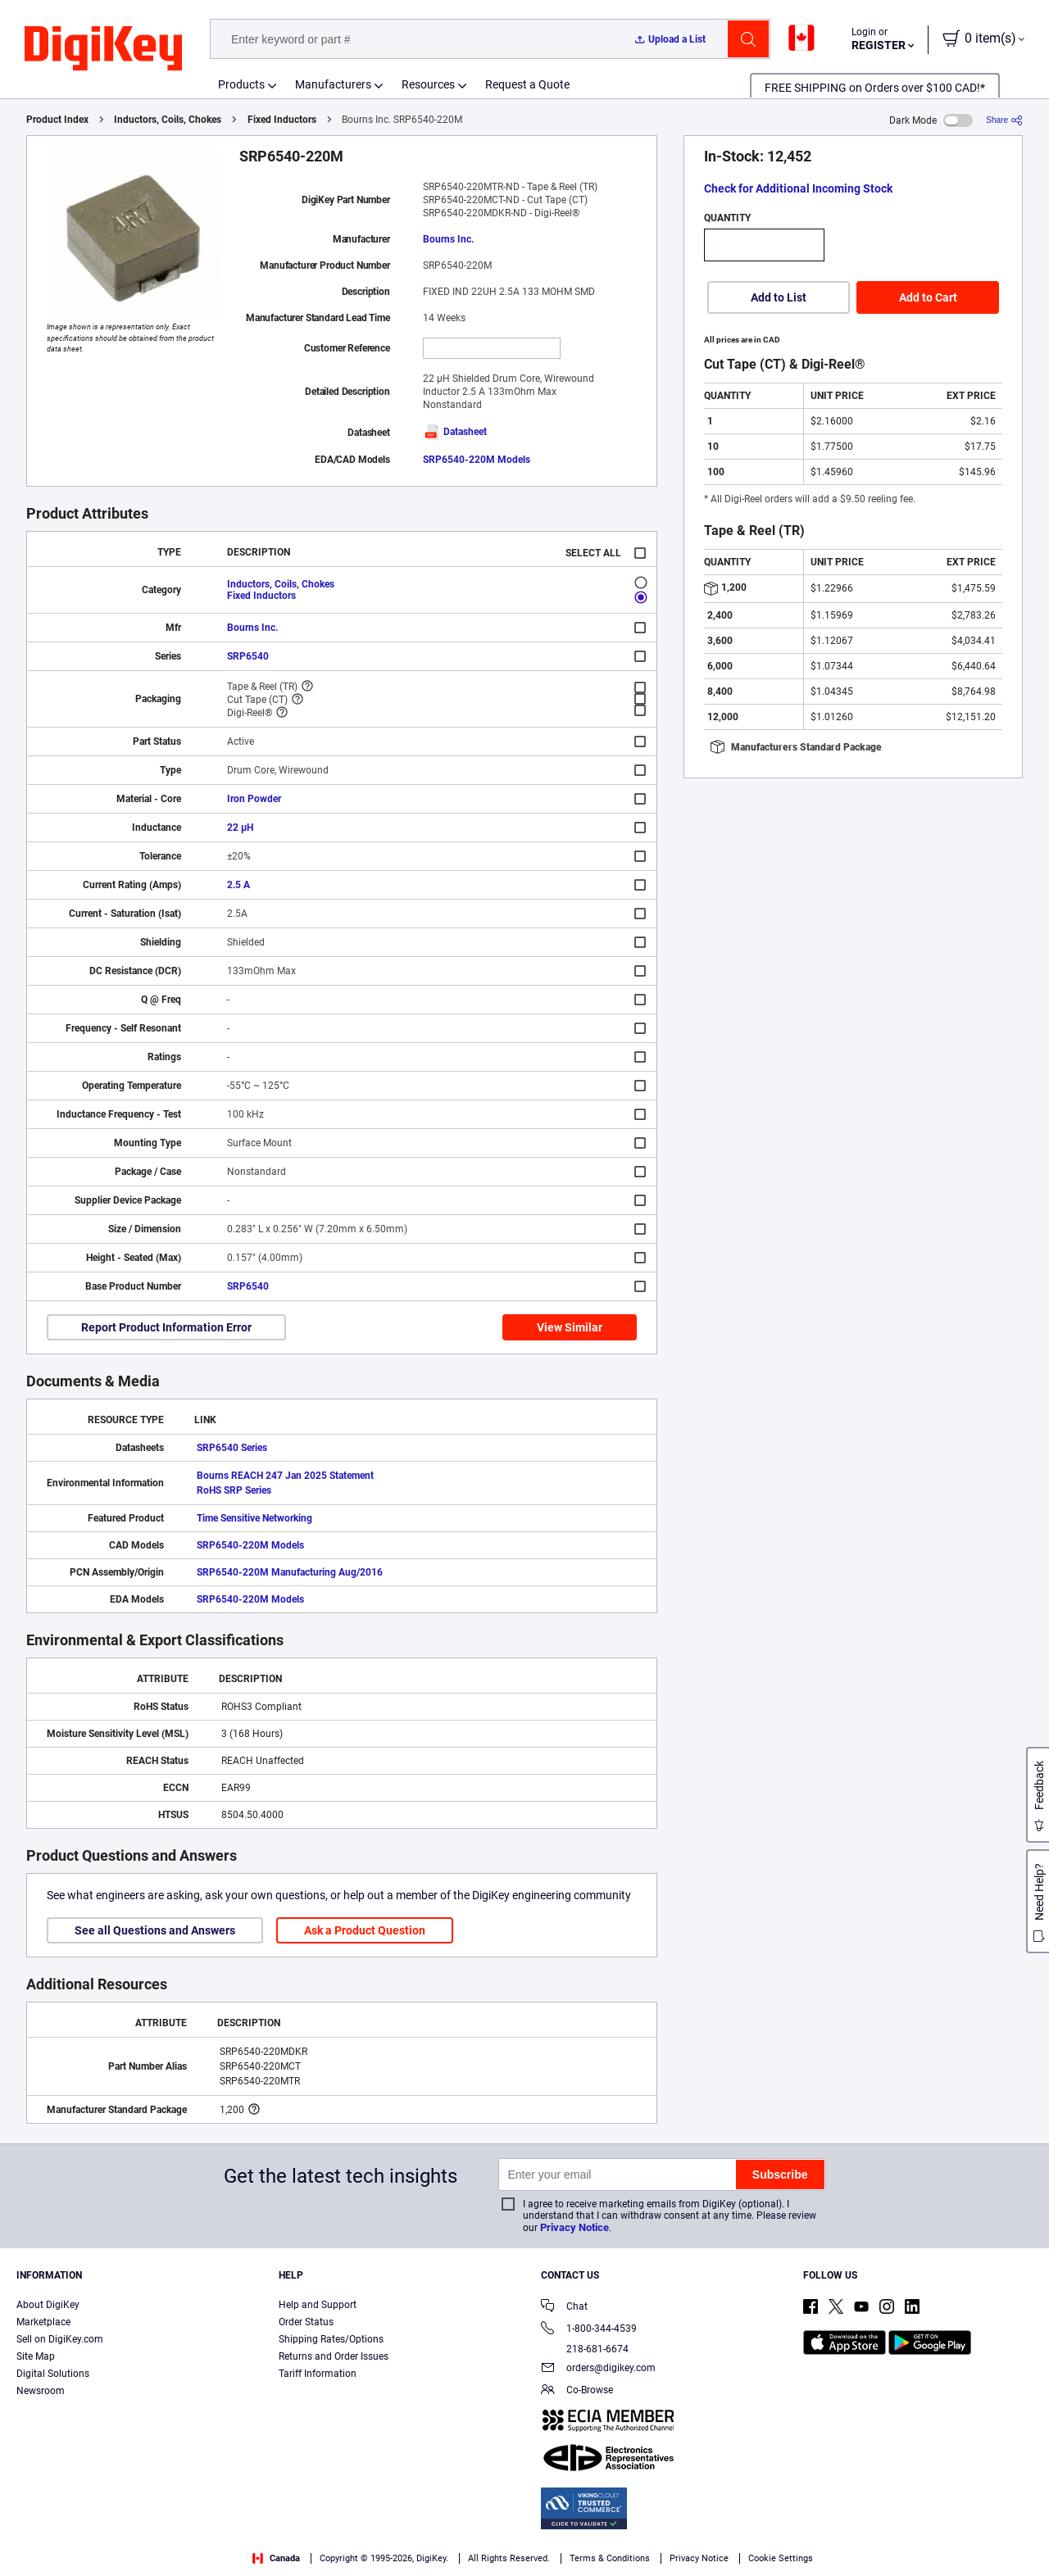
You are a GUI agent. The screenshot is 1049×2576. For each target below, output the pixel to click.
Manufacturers (333, 84)
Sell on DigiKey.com (59, 2339)
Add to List (778, 297)
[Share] (1004, 120)
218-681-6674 (585, 2349)
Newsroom (40, 2391)
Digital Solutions (52, 2373)
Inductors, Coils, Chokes (167, 119)
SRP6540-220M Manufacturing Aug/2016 (290, 1572)
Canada (276, 2558)
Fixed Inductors (281, 119)
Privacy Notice (574, 2227)
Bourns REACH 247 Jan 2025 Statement (285, 1475)
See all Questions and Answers (155, 1930)
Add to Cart (928, 297)
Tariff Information (317, 2373)
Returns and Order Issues (333, 2356)
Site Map (35, 2356)
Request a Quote (527, 84)
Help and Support (317, 2305)
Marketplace (43, 2322)
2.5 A (238, 885)
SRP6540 (248, 656)
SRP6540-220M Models (476, 459)
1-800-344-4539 (589, 2330)
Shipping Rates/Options (331, 2339)
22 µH (240, 827)
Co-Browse (577, 2391)
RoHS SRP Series (234, 1490)
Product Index (57, 119)
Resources (428, 84)
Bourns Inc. (448, 239)
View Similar (569, 1327)
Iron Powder (254, 799)
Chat (564, 2307)
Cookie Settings (780, 2558)
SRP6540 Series (232, 1448)
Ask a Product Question (364, 1930)
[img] (103, 49)
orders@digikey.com (598, 2369)
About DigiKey (47, 2305)
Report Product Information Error (166, 1327)
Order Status (306, 2322)
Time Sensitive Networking (254, 1518)
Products (241, 84)
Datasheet (455, 432)
